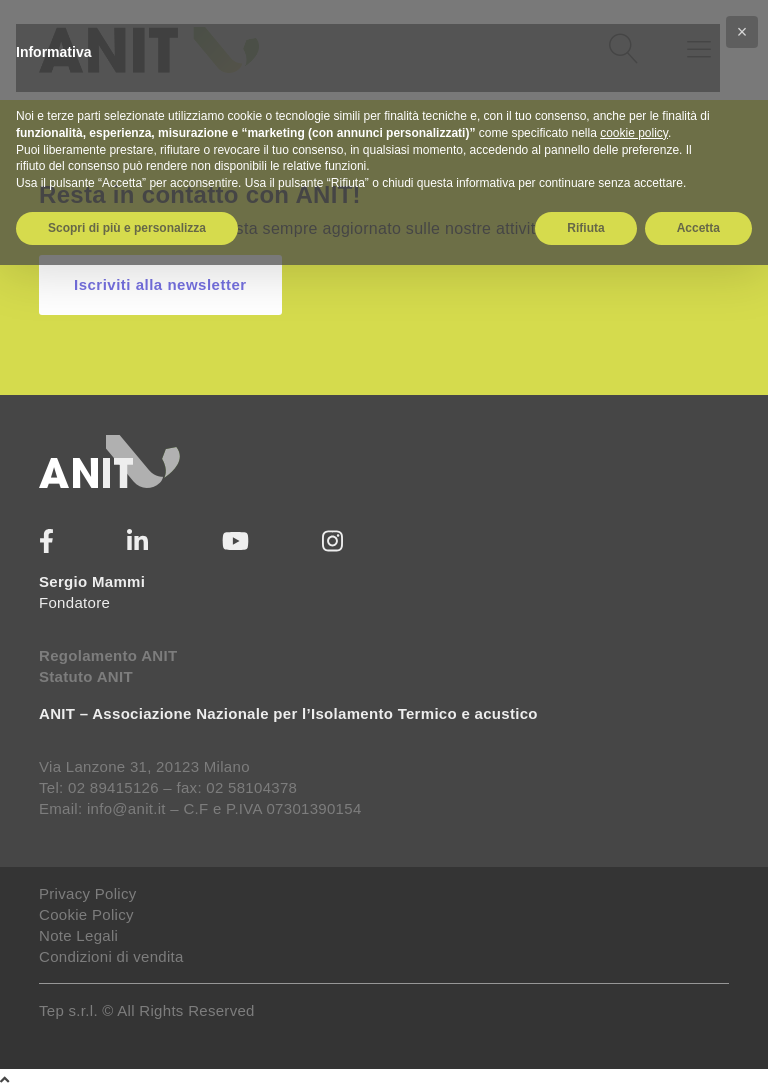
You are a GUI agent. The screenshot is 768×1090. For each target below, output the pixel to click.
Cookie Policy (86, 914)
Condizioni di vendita (111, 956)
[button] (742, 32)
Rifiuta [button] (585, 228)
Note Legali (78, 935)
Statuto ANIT (86, 676)
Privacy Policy (88, 893)
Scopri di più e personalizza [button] (127, 228)
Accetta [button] (698, 228)
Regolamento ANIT (108, 655)
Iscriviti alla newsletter (160, 284)
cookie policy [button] (634, 133)
